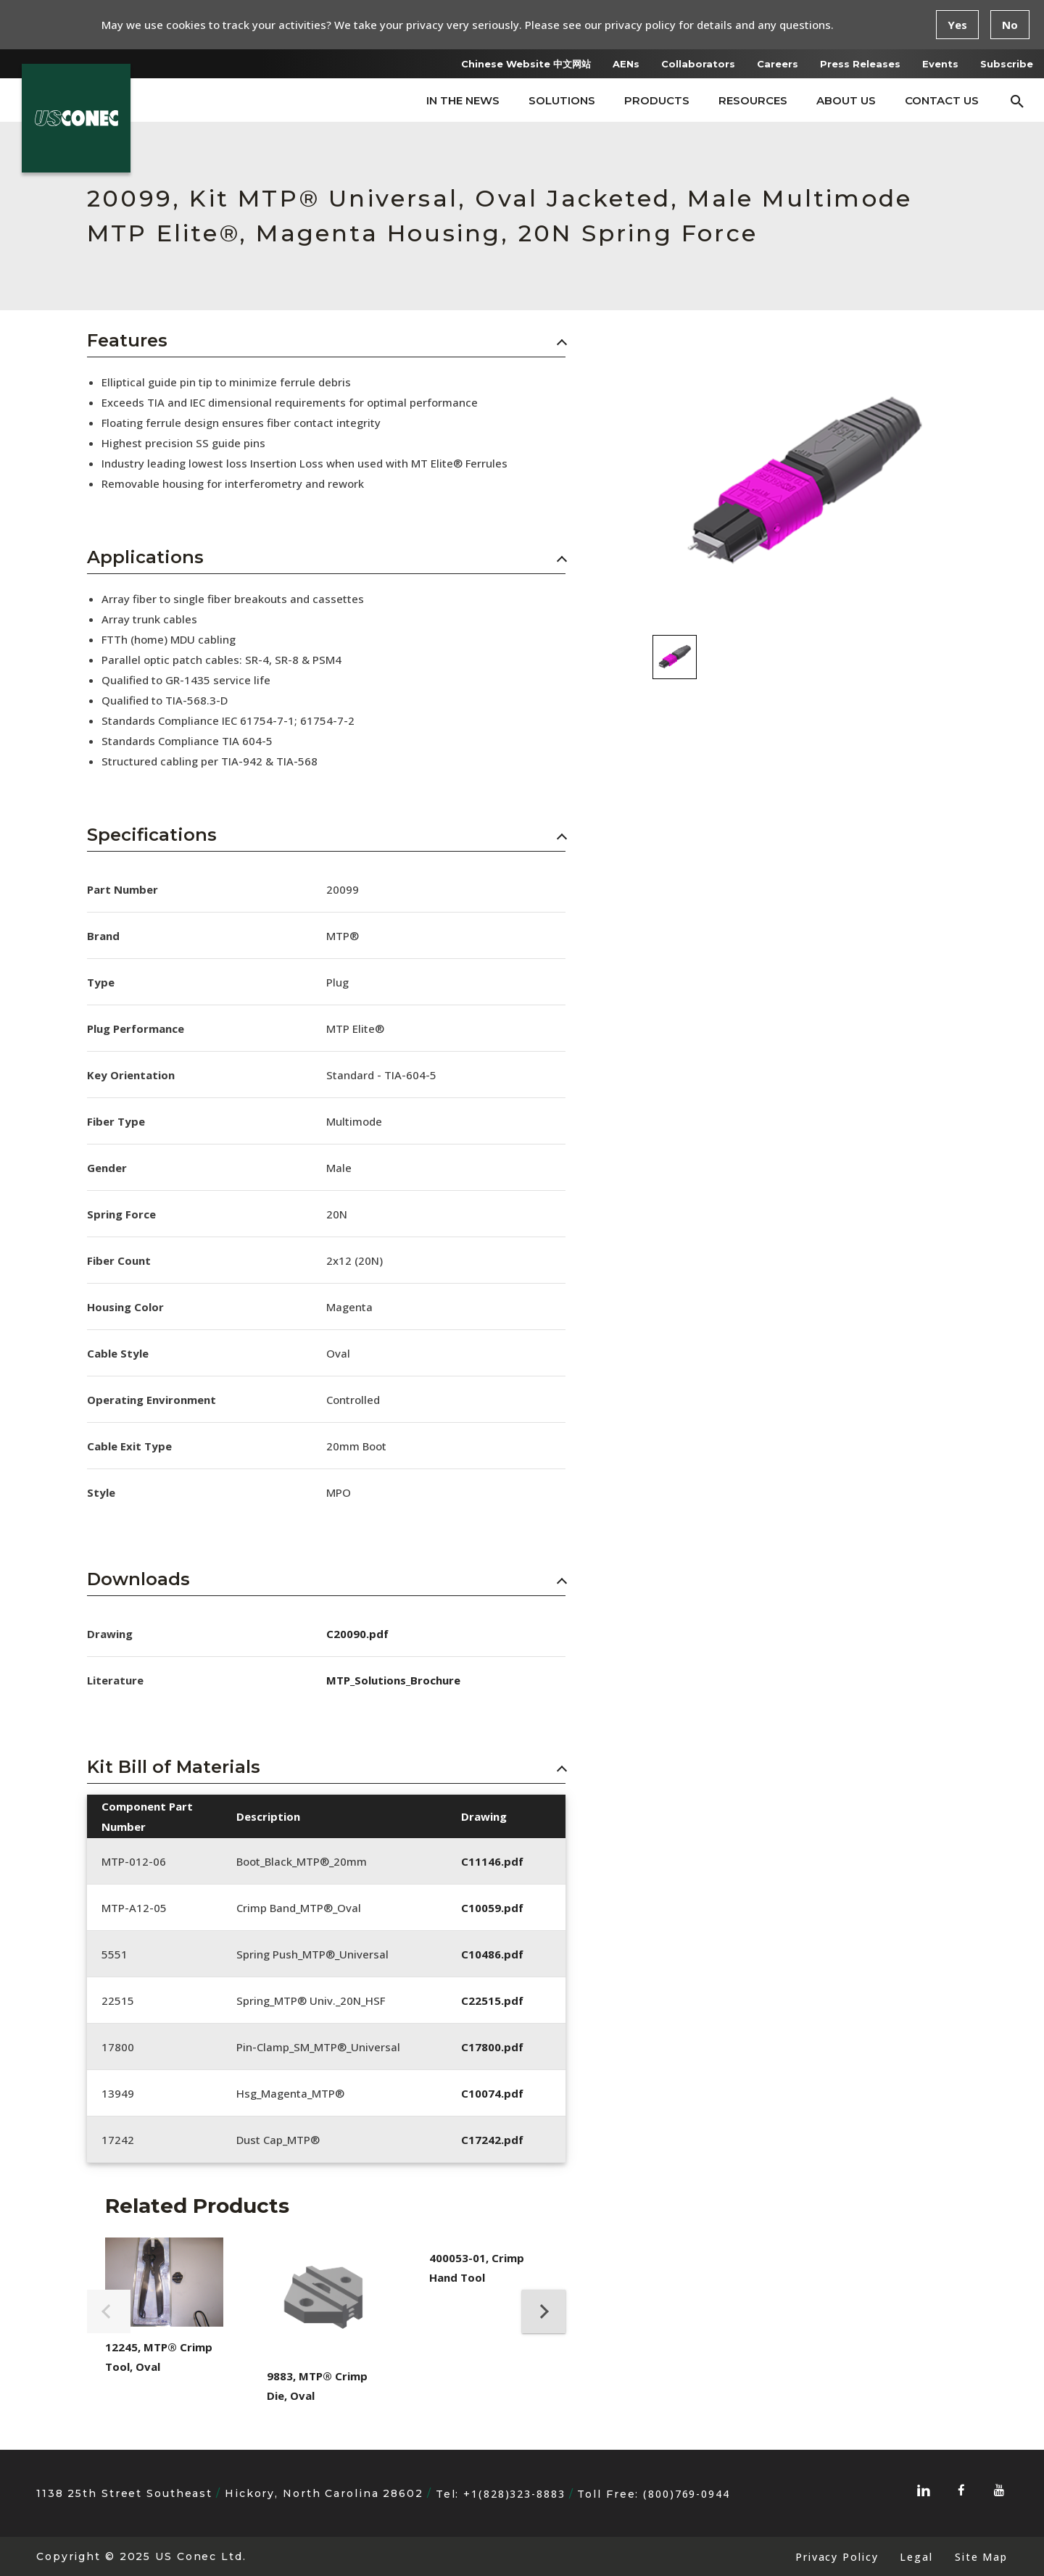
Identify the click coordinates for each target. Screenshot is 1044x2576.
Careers (777, 64)
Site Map (981, 2557)
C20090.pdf (357, 1633)
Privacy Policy (836, 2557)
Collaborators (698, 64)
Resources (752, 100)
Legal (916, 2557)
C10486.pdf (492, 1954)
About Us (846, 100)
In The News (463, 100)
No (1010, 24)
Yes (957, 24)
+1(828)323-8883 (514, 2494)
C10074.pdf (492, 2093)
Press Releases (860, 64)
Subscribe (1006, 64)
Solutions (562, 100)
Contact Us (942, 100)
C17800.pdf (492, 2047)
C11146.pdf (492, 1861)
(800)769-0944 (686, 2494)
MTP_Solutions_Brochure (393, 1680)
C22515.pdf (492, 2000)
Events (940, 64)
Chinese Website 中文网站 (526, 64)
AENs (626, 64)
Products (656, 100)
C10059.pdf (492, 1907)
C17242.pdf (492, 2139)
